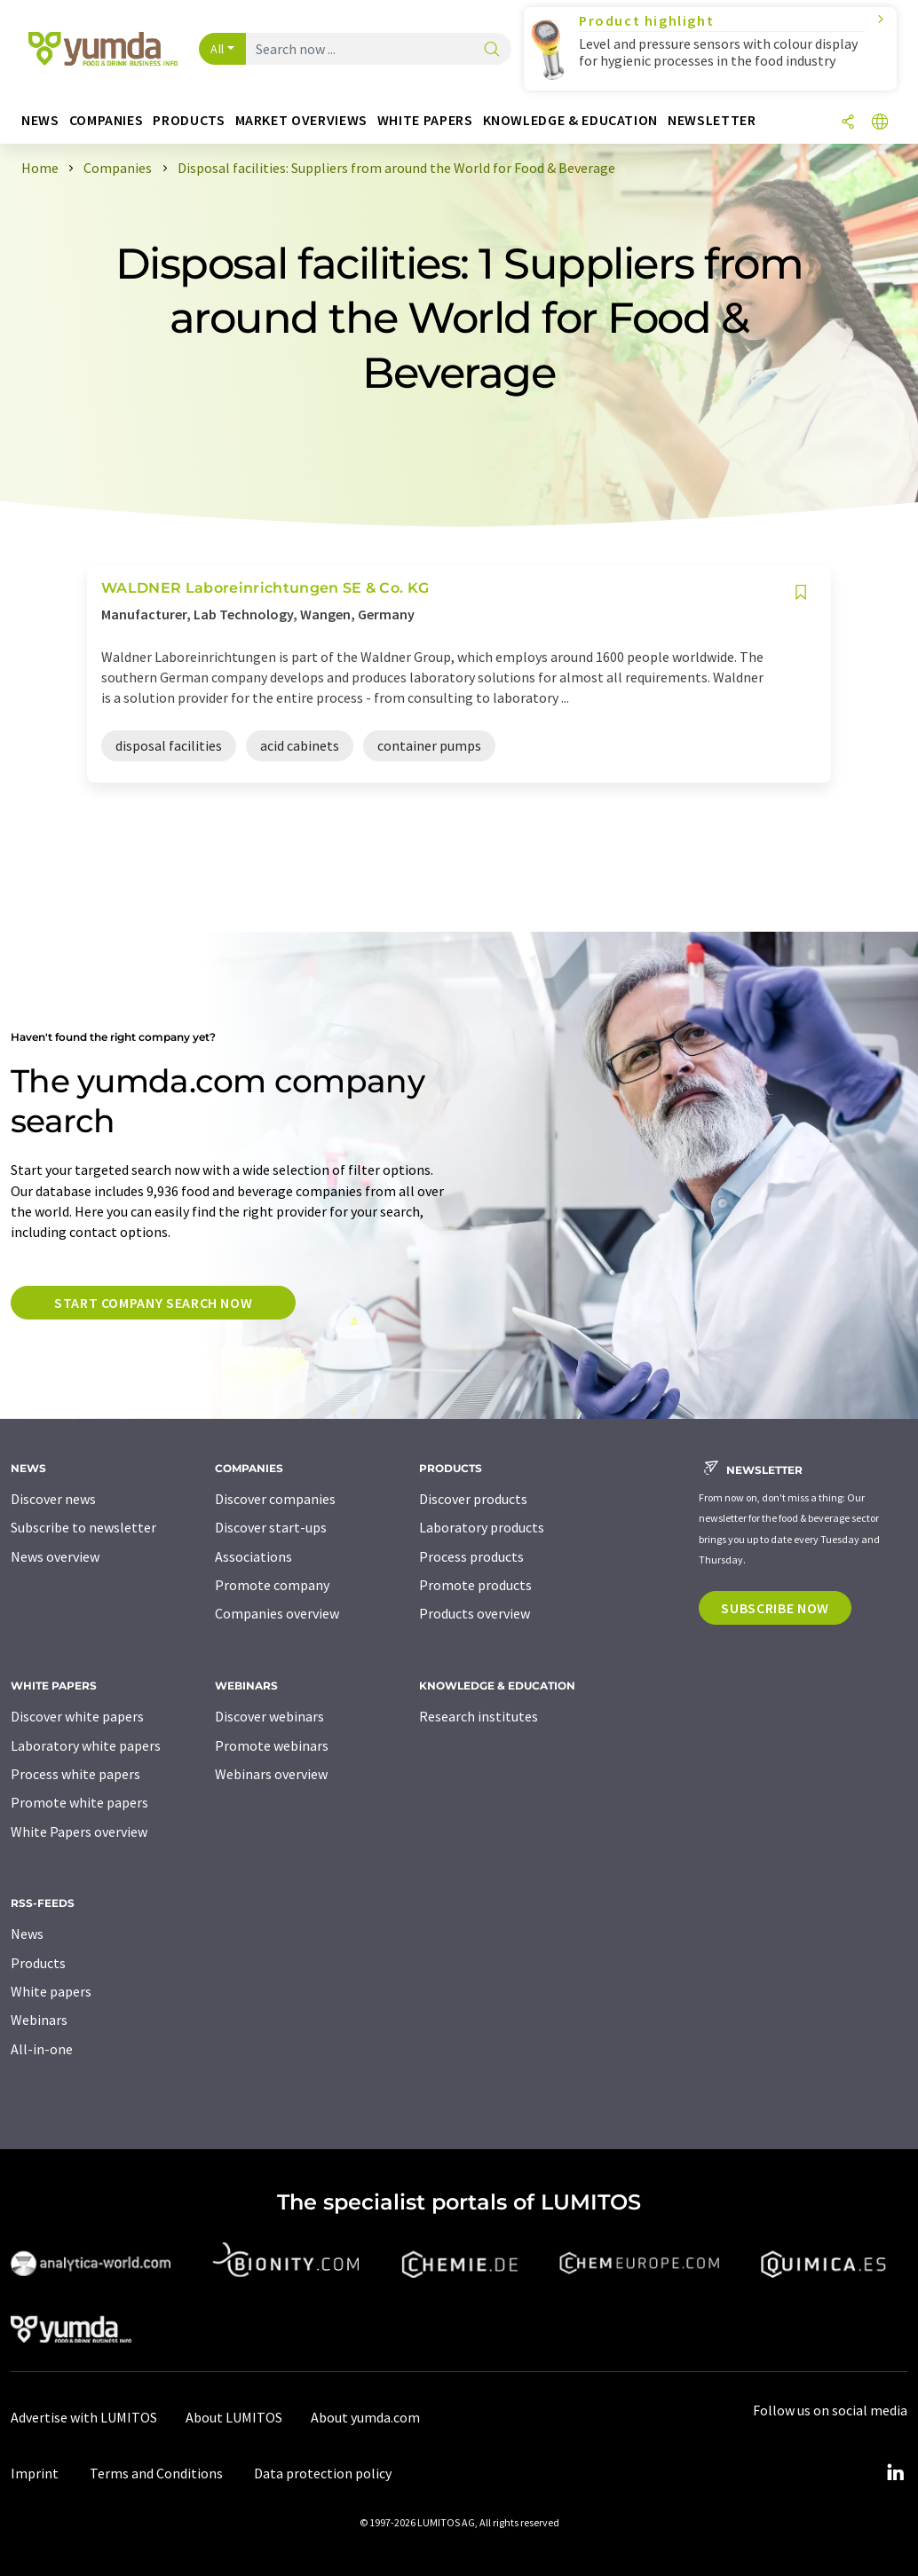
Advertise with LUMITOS (84, 2417)
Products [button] (189, 120)
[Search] (491, 50)
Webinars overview (271, 1774)
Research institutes (478, 1716)
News (27, 1933)
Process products (471, 1556)
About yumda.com (365, 2417)
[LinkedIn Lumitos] (894, 2473)
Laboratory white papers (86, 1745)
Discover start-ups (271, 1527)
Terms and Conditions (156, 2473)
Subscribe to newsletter (83, 1527)
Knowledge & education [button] (570, 120)
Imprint (35, 2473)
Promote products (475, 1585)
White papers (51, 1991)
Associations (253, 1556)
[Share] (847, 123)
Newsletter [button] (712, 120)
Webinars (39, 2020)
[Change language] (879, 123)
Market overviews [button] (301, 120)
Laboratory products (481, 1527)
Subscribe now (774, 1608)
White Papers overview (79, 1831)
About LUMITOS (234, 2417)
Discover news (53, 1499)
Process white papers (75, 1774)
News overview (55, 1556)
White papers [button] (425, 120)
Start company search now (153, 1303)
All (217, 49)
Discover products (473, 1499)
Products (38, 1963)
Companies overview (277, 1613)
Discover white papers (77, 1716)
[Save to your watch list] (801, 592)
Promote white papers (79, 1802)
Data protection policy (323, 2473)
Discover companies (275, 1499)
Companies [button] (106, 120)
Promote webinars (271, 1745)
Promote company (272, 1585)
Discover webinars (269, 1716)
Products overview (474, 1613)
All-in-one (42, 2049)
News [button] (40, 120)
